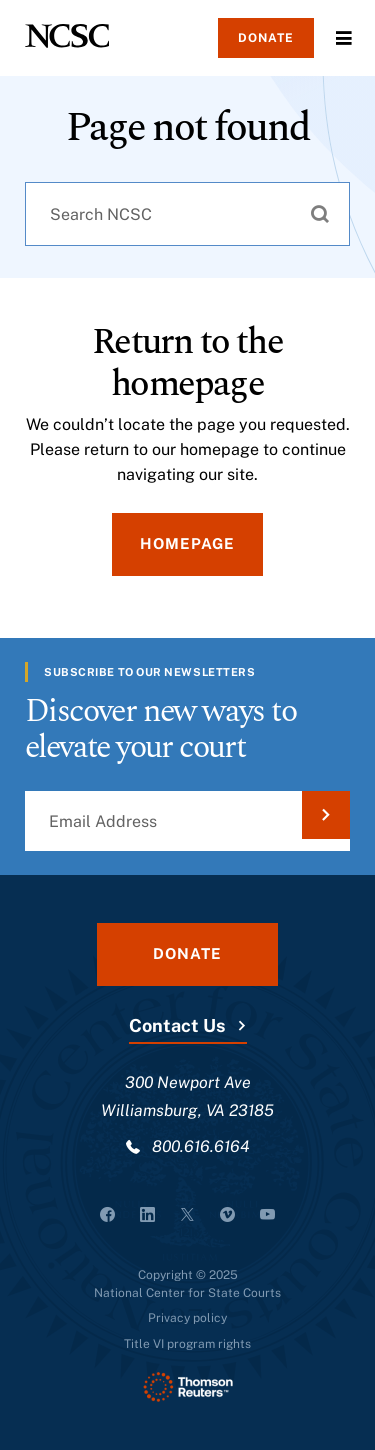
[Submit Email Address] (326, 815)
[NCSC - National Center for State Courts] (67, 36)
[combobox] (187, 214)
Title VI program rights (187, 1344)
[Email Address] (187, 821)
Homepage (187, 543)
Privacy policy (187, 1318)
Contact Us (177, 1025)
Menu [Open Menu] (344, 38)
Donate (266, 38)
